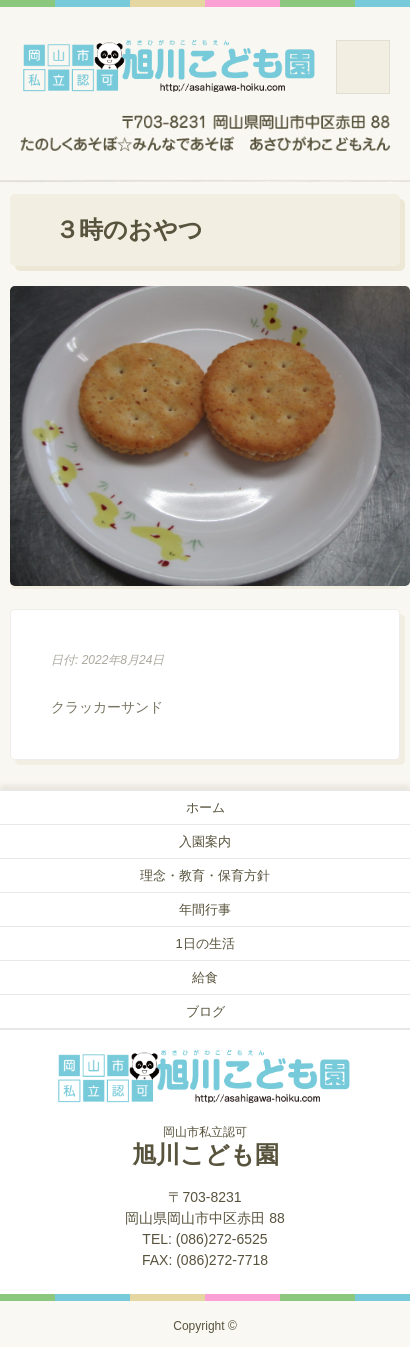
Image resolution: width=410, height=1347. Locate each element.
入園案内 (205, 841)
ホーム (205, 807)
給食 (205, 977)
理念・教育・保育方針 (205, 875)
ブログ (205, 1011)
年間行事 (205, 909)
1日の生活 (204, 943)
